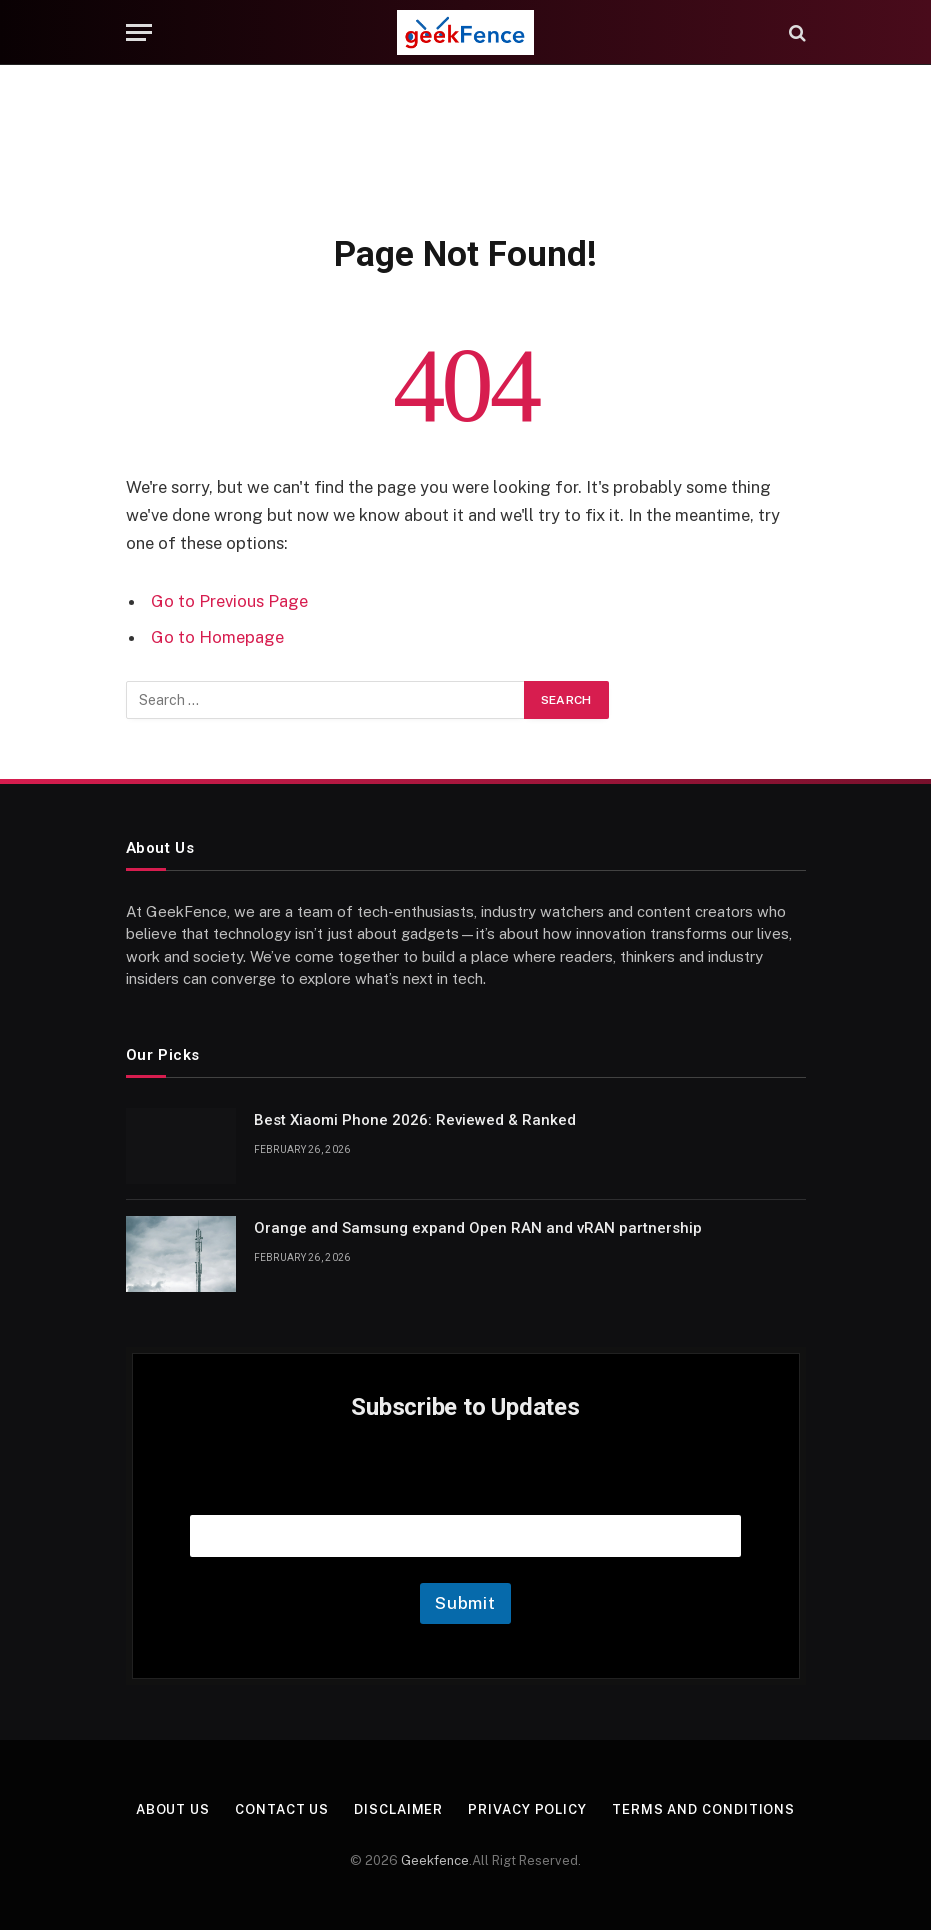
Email (466, 1489)
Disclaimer (398, 1809)
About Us (173, 1809)
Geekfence (435, 1860)
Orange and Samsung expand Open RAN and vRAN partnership (478, 1228)
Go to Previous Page (229, 601)
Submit (465, 1603)
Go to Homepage (217, 637)
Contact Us (282, 1809)
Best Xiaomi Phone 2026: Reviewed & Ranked (415, 1120)
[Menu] (139, 32)
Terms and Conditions (703, 1809)
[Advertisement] (466, 145)
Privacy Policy (527, 1809)
